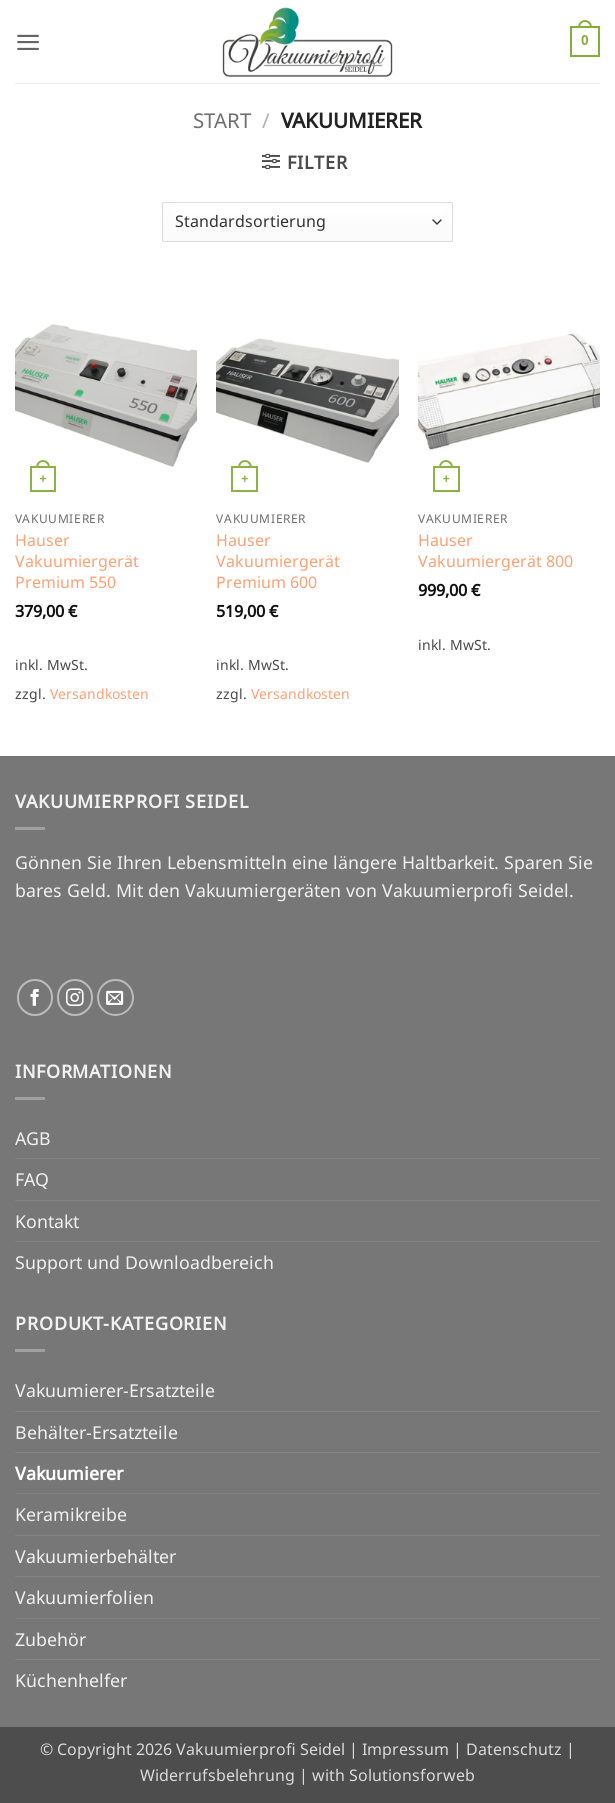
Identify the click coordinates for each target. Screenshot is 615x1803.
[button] (28, 41)
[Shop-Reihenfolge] (307, 222)
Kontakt (47, 1221)
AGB (33, 1138)
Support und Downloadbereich (144, 1262)
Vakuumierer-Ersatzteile (115, 1390)
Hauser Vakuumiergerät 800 (495, 551)
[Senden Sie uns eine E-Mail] (115, 997)
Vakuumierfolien (84, 1597)
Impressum (405, 1749)
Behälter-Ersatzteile (96, 1432)
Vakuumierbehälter (95, 1556)
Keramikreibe (71, 1514)
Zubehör (50, 1639)
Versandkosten (99, 693)
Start (222, 120)
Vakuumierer (69, 1473)
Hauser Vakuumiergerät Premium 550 (77, 561)
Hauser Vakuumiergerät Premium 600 (278, 561)
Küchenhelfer (71, 1680)
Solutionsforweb (412, 1775)
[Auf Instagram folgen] (75, 997)
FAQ (32, 1179)
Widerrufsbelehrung (217, 1775)
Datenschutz (514, 1749)
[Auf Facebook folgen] (35, 997)
